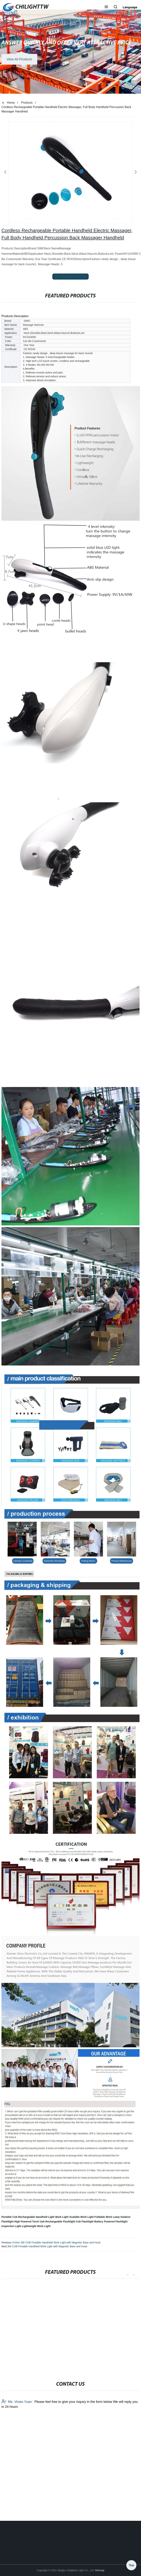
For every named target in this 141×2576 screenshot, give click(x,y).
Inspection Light (11, 2226)
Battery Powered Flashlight (110, 2221)
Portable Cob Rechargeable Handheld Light (28, 2216)
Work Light (61, 2216)
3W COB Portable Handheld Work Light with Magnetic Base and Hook (47, 2246)
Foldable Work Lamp (107, 2216)
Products (27, 102)
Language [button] (130, 7)
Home (11, 102)
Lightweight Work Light (36, 2226)
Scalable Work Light (81, 2216)
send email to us (70, 276)
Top (131, 2565)
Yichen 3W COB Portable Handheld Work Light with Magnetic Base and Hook (56, 2242)
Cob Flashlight (85, 2221)
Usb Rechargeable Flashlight (57, 2221)
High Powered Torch (26, 2221)
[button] (106, 7)
